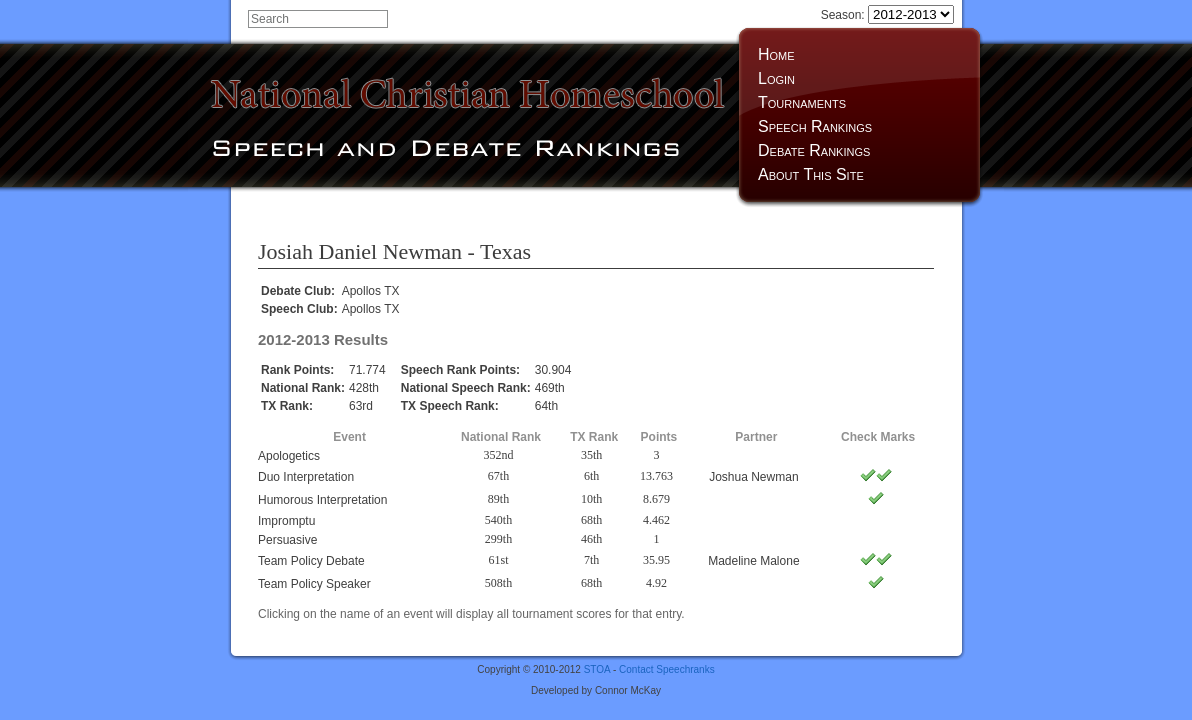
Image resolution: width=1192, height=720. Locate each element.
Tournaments (802, 102)
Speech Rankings (815, 126)
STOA (597, 669)
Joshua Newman (753, 477)
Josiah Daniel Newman (360, 251)
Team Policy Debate (311, 561)
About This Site (811, 174)
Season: (887, 15)
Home (776, 54)
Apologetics (289, 456)
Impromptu (286, 521)
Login (776, 78)
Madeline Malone (753, 561)
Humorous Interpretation (322, 500)
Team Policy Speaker (314, 584)
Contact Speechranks (667, 669)
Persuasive (287, 540)
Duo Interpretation (306, 477)
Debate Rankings (814, 150)
